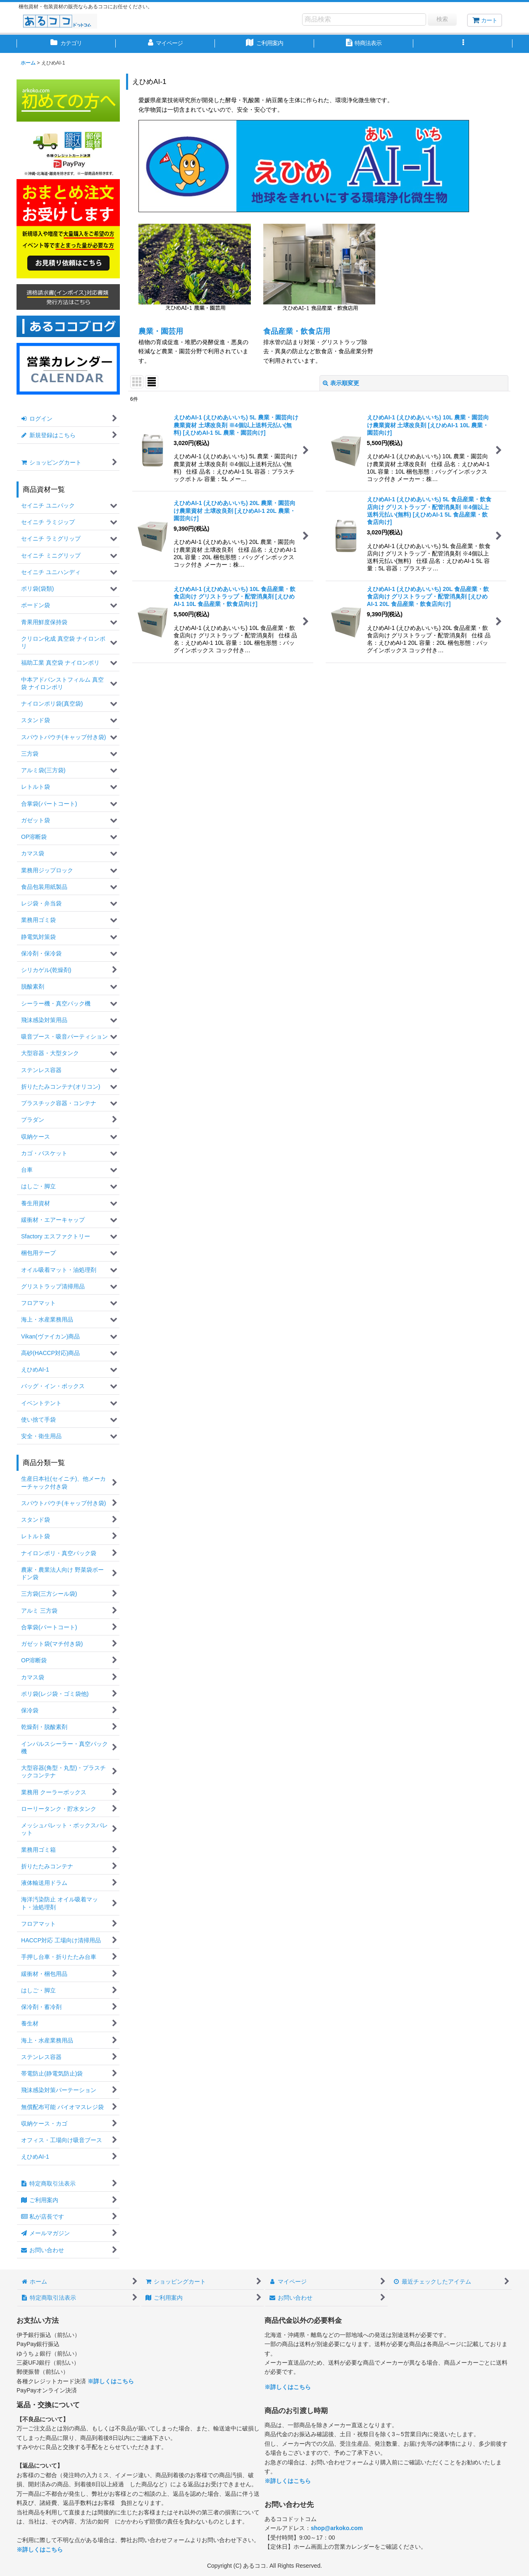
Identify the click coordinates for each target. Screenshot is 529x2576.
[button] (462, 44)
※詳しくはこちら (111, 2381)
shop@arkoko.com (337, 2528)
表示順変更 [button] (341, 383)
